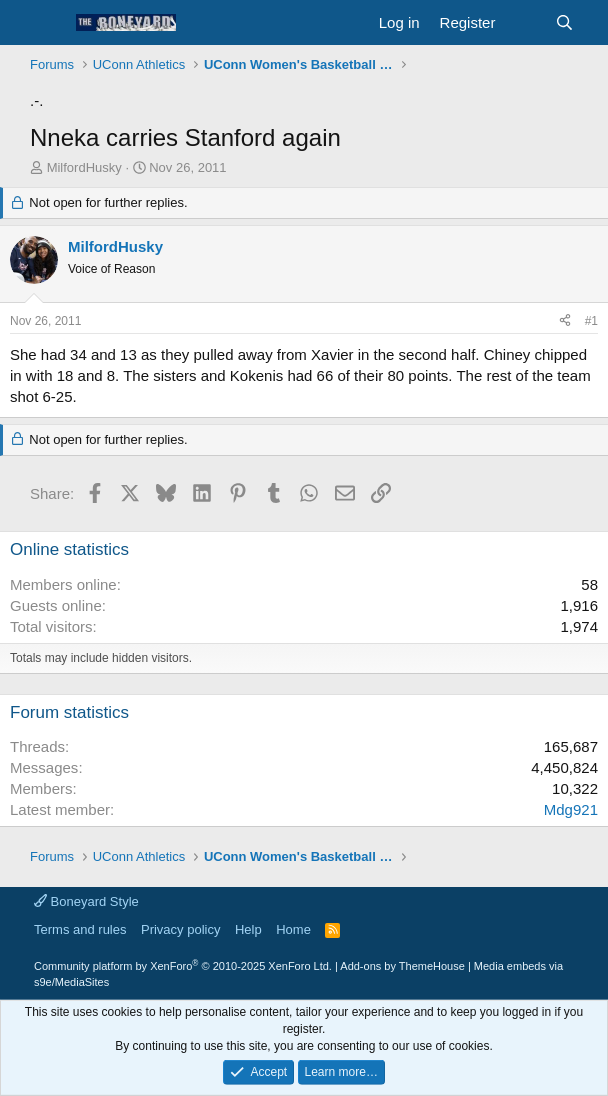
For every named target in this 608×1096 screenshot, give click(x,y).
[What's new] (524, 22)
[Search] (564, 22)
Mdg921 (571, 809)
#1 (591, 321)
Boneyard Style (86, 901)
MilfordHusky (84, 167)
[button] (47, 23)
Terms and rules (80, 929)
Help (248, 929)
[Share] (565, 321)
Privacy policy (180, 929)
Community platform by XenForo (183, 966)
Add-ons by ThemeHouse (402, 966)
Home (293, 929)
